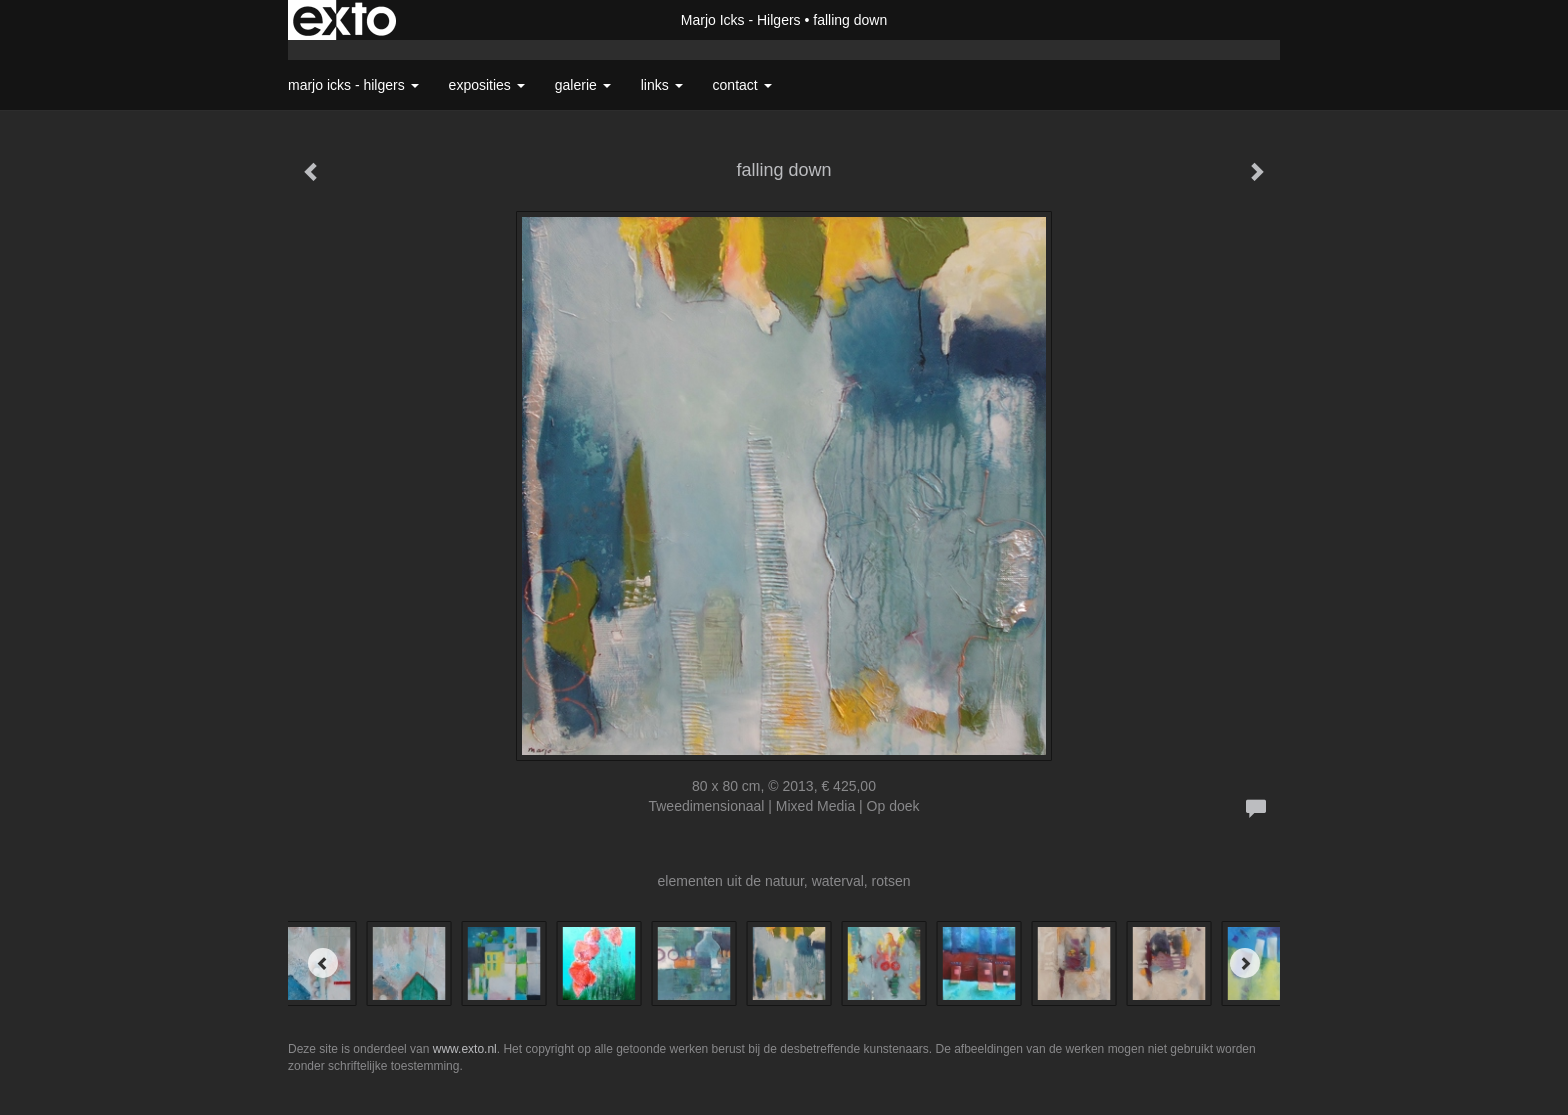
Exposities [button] (487, 85)
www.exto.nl (465, 1049)
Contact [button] (742, 85)
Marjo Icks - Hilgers (741, 20)
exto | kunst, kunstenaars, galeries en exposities (344, 20)
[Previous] (323, 963)
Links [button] (662, 85)
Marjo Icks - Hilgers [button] (353, 85)
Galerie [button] (583, 85)
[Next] (1245, 963)
